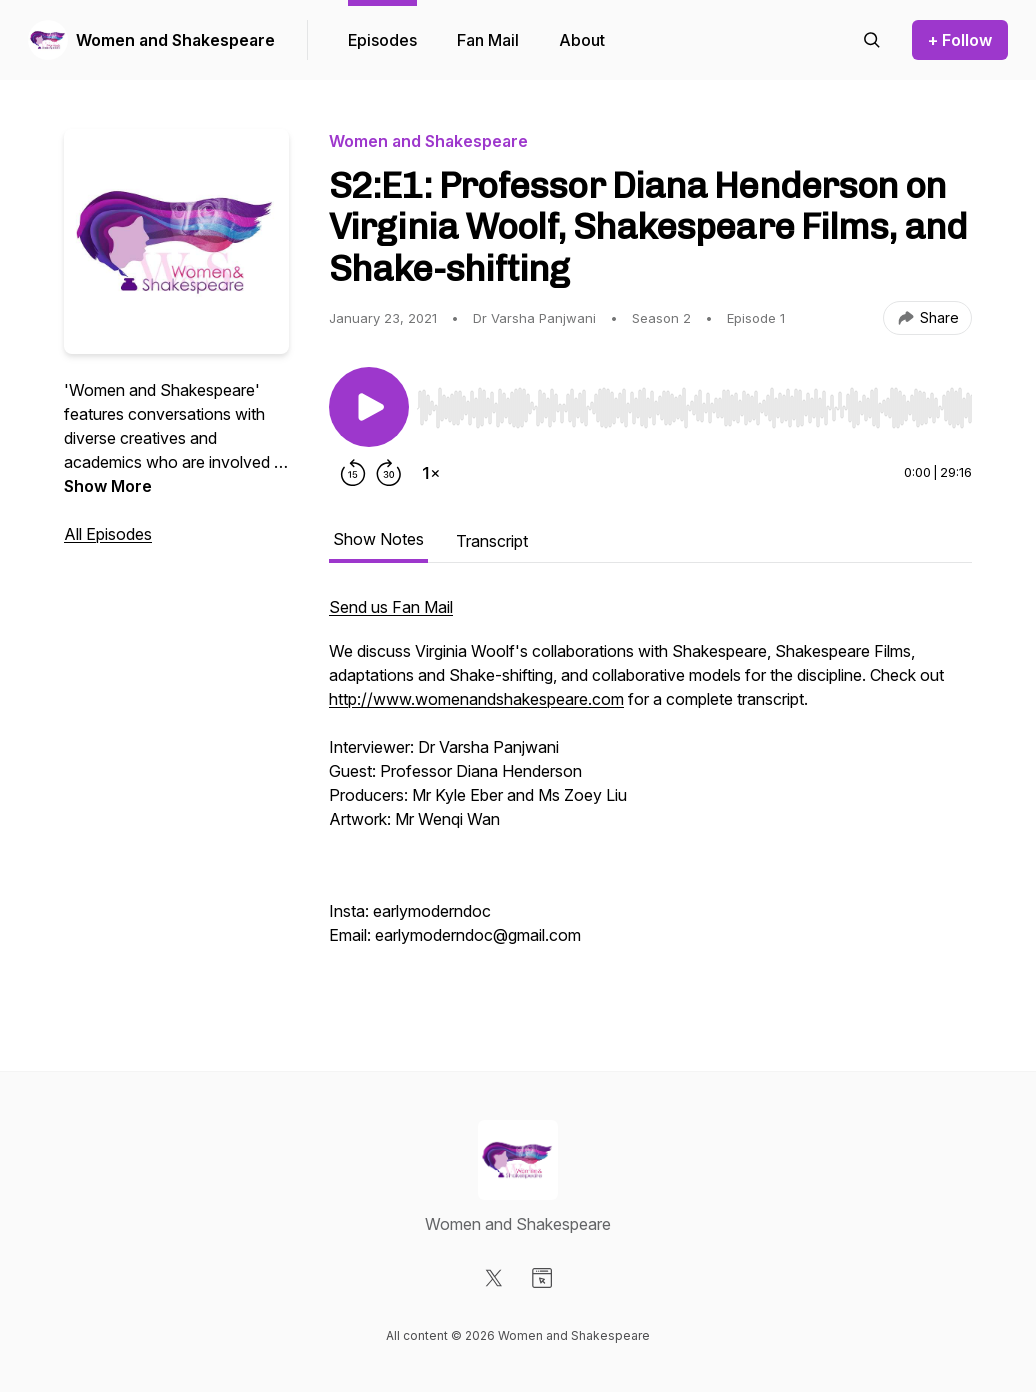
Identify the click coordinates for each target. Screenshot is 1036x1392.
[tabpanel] (650, 793)
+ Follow (960, 40)
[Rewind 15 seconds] (353, 473)
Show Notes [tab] (378, 539)
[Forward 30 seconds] (389, 473)
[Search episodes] (872, 40)
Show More (108, 486)
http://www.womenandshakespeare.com (476, 699)
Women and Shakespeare (175, 40)
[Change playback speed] (431, 473)
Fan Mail (488, 40)
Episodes (382, 40)
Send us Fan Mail (391, 607)
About (582, 40)
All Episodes (108, 534)
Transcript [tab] (492, 541)
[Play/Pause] (369, 407)
